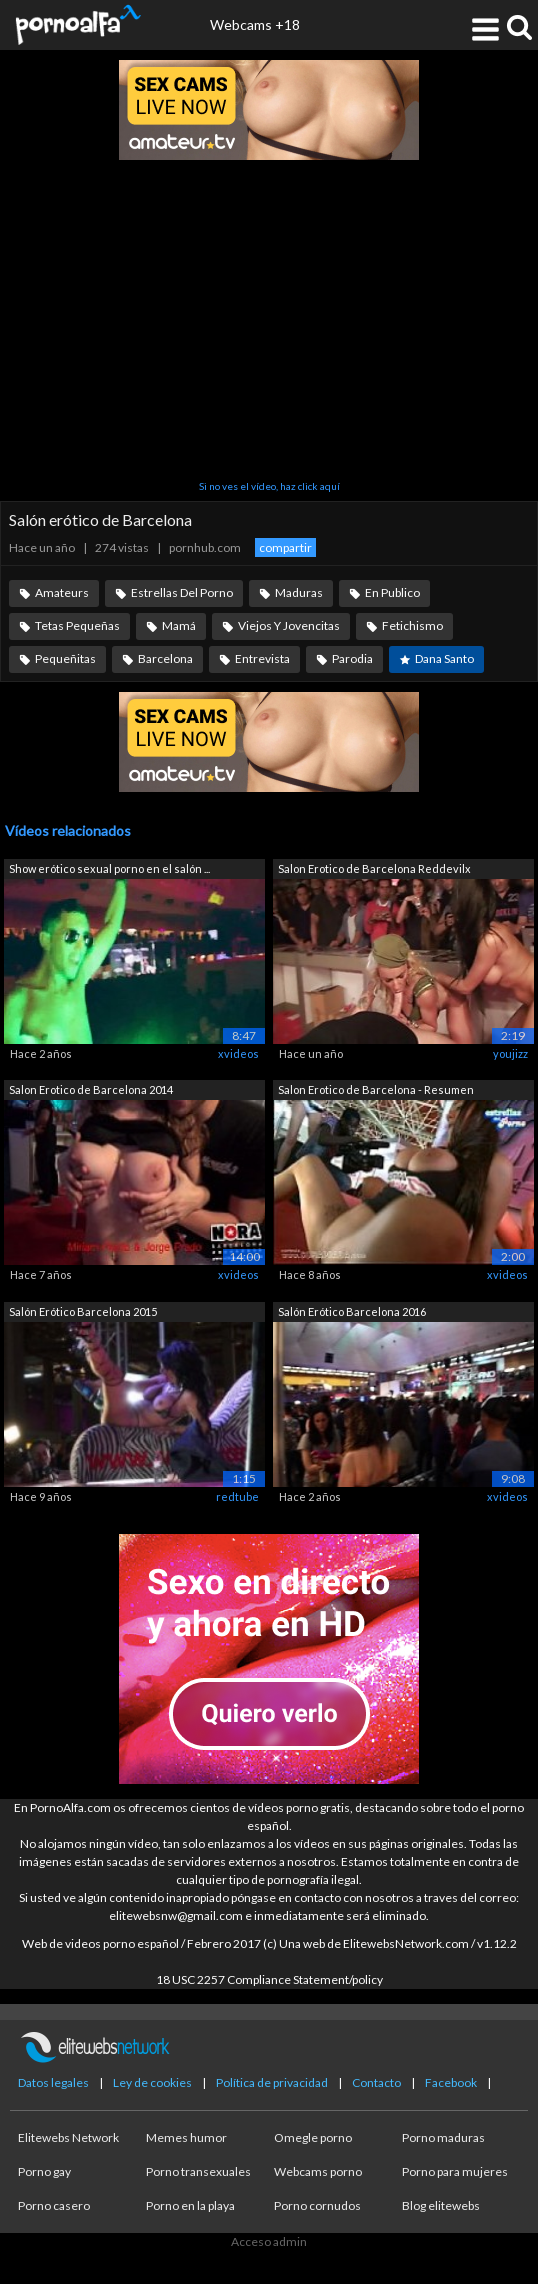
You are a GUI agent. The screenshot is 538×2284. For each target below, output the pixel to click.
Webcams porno (318, 2171)
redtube (237, 1496)
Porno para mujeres (455, 2171)
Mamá (179, 625)
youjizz (510, 1053)
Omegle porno (313, 2137)
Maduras (299, 592)
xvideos (238, 1053)
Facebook (451, 2082)
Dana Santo (444, 658)
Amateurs (62, 592)
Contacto (376, 2082)
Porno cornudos (317, 2205)
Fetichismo (412, 625)
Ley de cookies (152, 2082)
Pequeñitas (65, 658)
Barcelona (165, 658)
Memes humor (186, 2137)
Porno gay (44, 2171)
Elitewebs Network (68, 2137)
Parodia (352, 658)
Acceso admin (269, 2241)
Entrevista (262, 658)
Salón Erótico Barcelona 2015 (83, 1311)
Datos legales (53, 2082)
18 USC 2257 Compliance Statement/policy (269, 1979)
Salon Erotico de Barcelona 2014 (91, 1089)
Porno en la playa (190, 2205)
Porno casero (54, 2205)
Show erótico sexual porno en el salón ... (109, 868)
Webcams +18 (255, 24)
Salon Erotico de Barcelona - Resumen (376, 1089)
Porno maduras (443, 2137)
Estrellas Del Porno (182, 592)
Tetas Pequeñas (77, 625)
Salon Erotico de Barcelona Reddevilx (374, 868)
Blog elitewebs (441, 2205)
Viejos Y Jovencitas (289, 625)
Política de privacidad (272, 2082)
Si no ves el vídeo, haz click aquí (269, 486)
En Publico (392, 592)
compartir (285, 547)
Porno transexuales (198, 2171)
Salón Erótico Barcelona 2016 (352, 1311)
